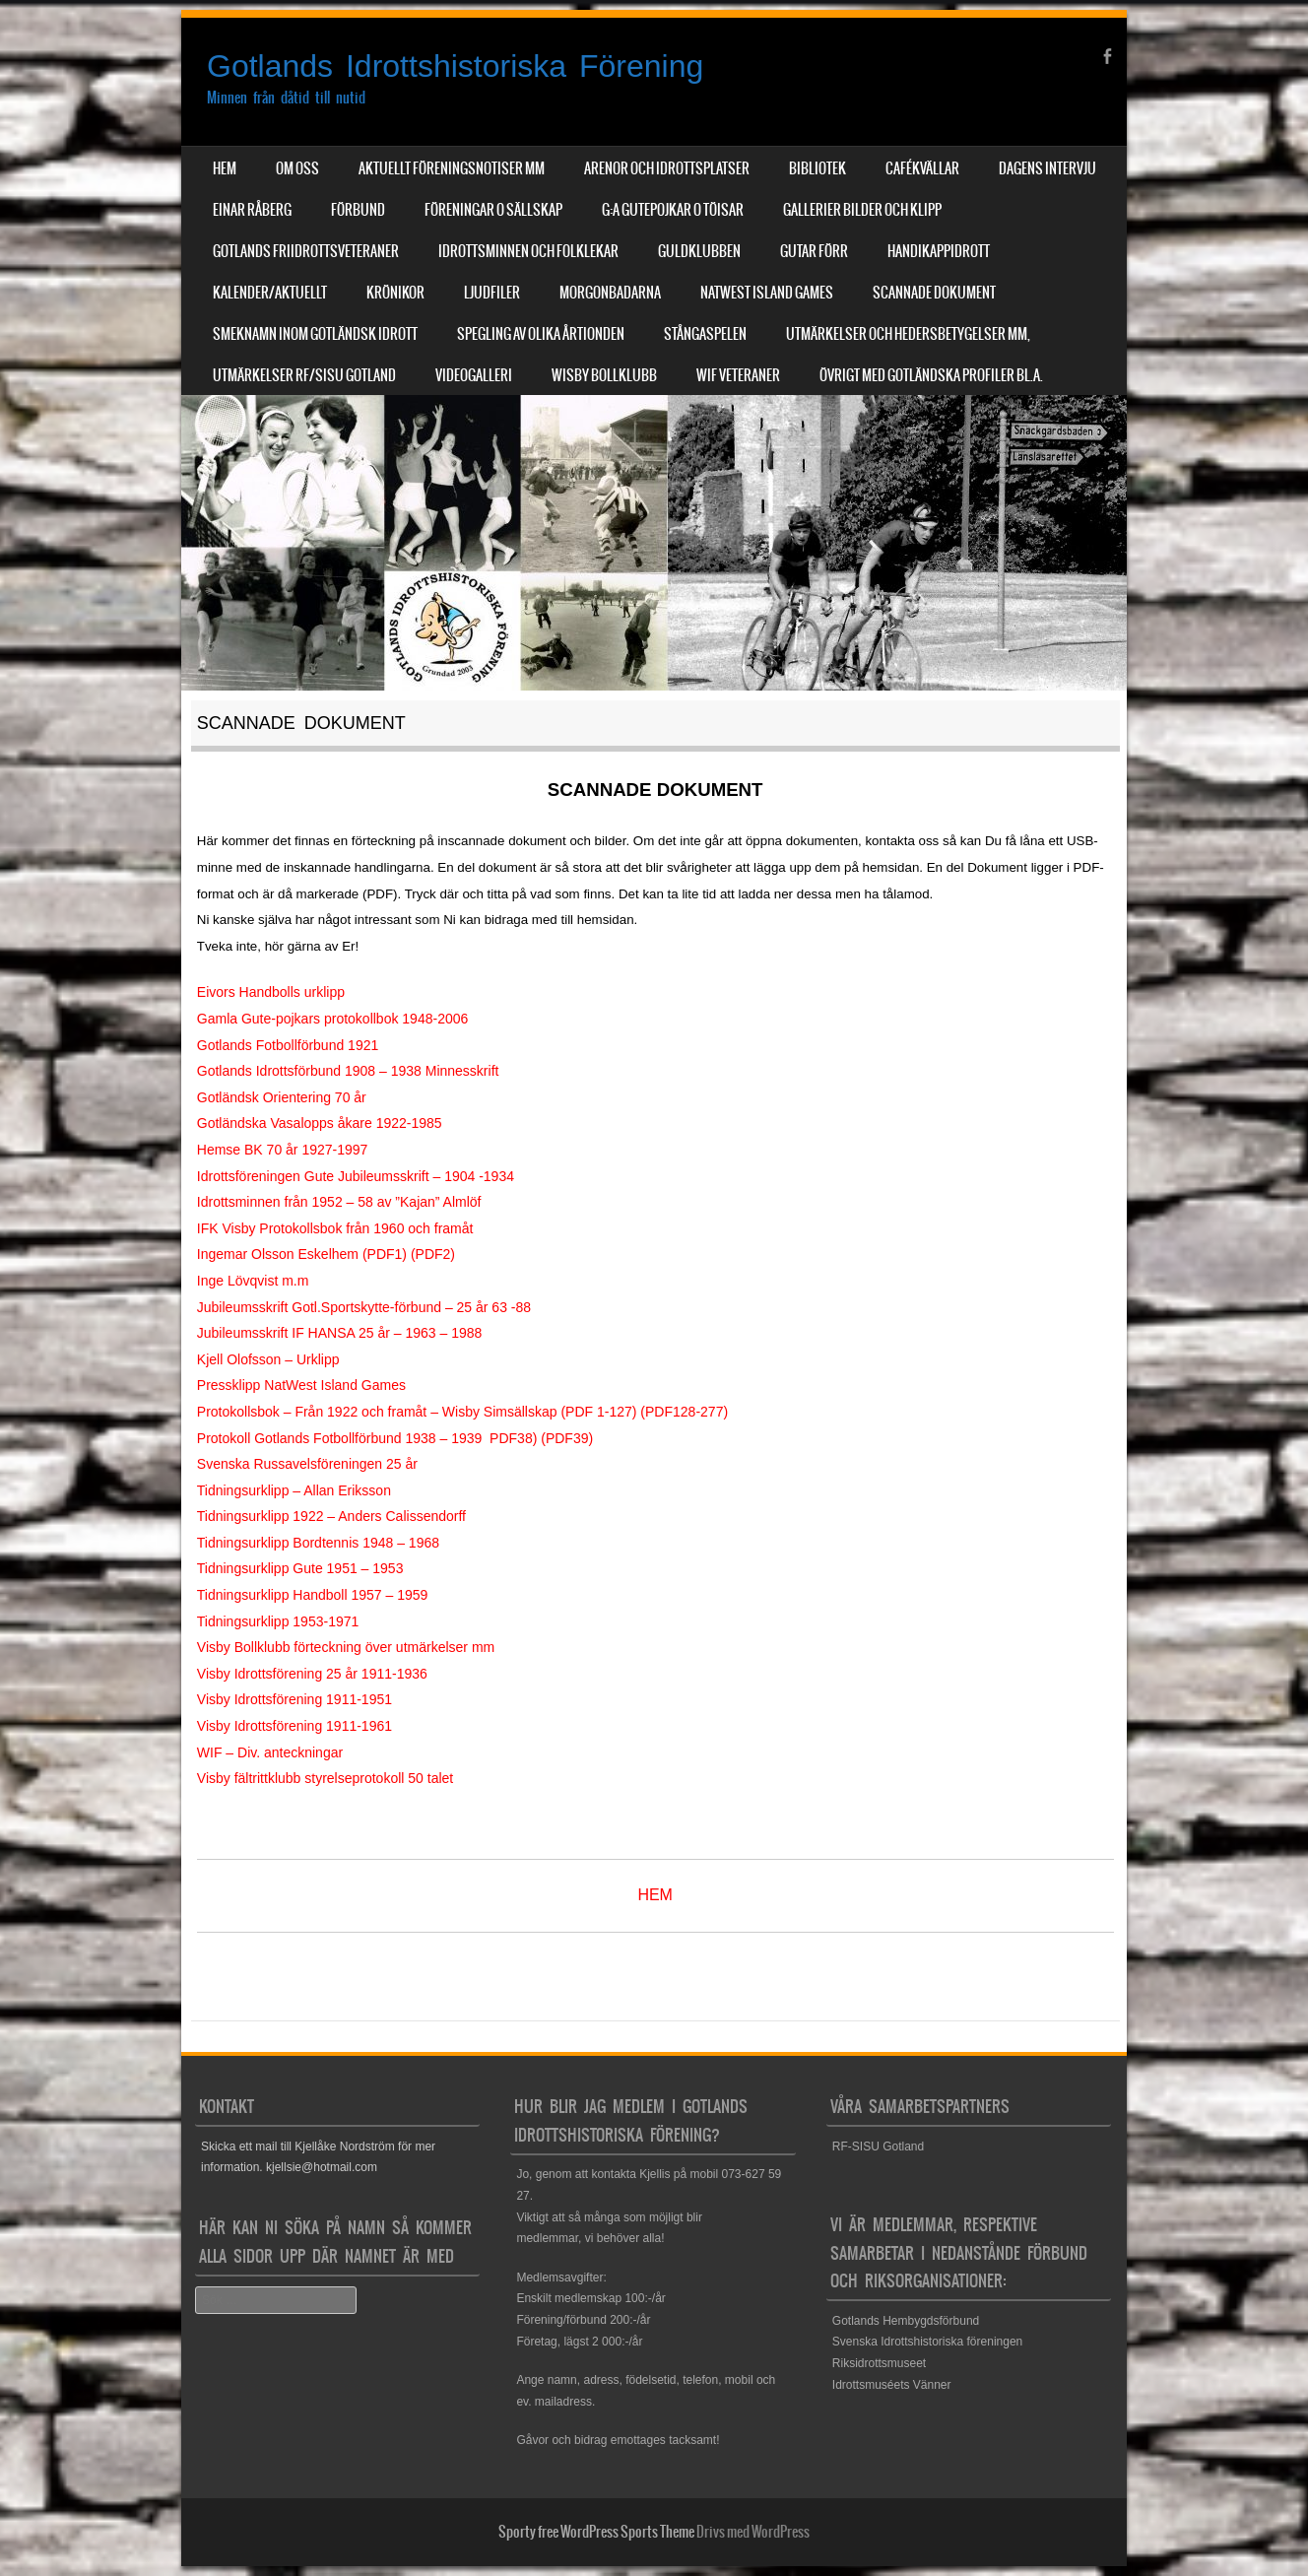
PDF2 (433, 1254)
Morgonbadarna (610, 292)
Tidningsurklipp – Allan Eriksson (294, 1490)
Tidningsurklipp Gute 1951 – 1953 (300, 1568)
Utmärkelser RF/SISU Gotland (304, 375)
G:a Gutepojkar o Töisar (673, 210)
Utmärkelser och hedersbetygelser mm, (908, 334)
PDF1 (385, 1254)
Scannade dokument (934, 292)
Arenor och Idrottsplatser (667, 168)
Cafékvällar (922, 168)
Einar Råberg (252, 210)
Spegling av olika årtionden (540, 334)
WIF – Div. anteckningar (270, 1752)
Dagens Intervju (1047, 168)
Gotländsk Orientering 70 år (281, 1097)
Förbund (358, 210)
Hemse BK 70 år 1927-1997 (282, 1149)
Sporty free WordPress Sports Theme (596, 2532)
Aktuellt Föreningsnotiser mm (452, 168)
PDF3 (507, 1438)
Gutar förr (814, 251)
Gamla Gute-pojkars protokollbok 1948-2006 (333, 1018)
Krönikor (395, 292)
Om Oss (297, 168)
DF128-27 (684, 1412)
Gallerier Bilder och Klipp (862, 210)
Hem (224, 168)
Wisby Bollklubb (604, 375)
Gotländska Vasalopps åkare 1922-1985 (319, 1123)
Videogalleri (473, 375)
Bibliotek (817, 168)
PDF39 (567, 1438)
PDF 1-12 (594, 1412)
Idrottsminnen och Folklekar (528, 251)
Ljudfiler (492, 292)
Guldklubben (699, 251)
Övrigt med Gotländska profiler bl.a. (931, 375)
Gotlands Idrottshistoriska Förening (455, 66)
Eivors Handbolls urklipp (271, 992)
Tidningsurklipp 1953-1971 (278, 1621)
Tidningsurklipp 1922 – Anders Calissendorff (331, 1516)
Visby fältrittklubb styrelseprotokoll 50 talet (325, 1778)
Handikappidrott (938, 251)
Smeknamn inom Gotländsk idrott (315, 334)
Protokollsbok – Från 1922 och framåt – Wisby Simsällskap (377, 1412)
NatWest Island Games (766, 292)
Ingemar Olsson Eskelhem (278, 1254)
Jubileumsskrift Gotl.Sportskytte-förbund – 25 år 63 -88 (364, 1307)
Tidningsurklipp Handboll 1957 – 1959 (312, 1595)
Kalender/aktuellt (270, 292)
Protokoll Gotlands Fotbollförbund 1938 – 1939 (340, 1438)
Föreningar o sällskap (493, 210)
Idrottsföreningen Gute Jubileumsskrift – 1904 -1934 (355, 1176)
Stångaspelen (705, 334)
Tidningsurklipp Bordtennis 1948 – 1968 (318, 1543)
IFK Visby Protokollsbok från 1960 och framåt (335, 1228)
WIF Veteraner (738, 375)
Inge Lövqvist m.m (253, 1280)
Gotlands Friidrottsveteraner (306, 251)
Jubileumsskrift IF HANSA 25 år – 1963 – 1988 (339, 1333)
